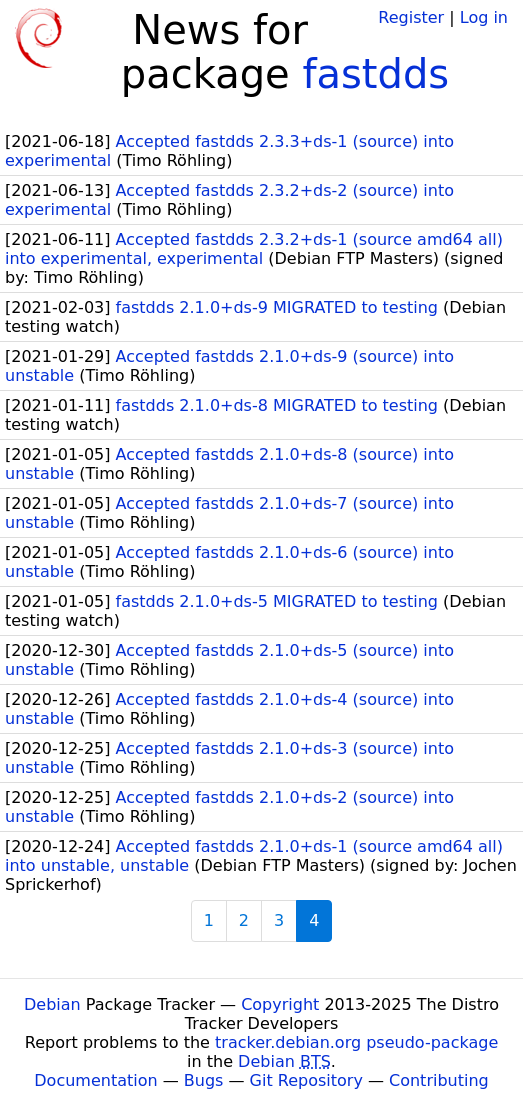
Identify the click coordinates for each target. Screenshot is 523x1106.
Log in (484, 17)
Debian (52, 1004)
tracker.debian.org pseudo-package (356, 1042)
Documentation (95, 1080)
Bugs (204, 1080)
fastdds (375, 74)
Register (411, 17)
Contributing (439, 1080)
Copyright (280, 1004)
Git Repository (306, 1080)
